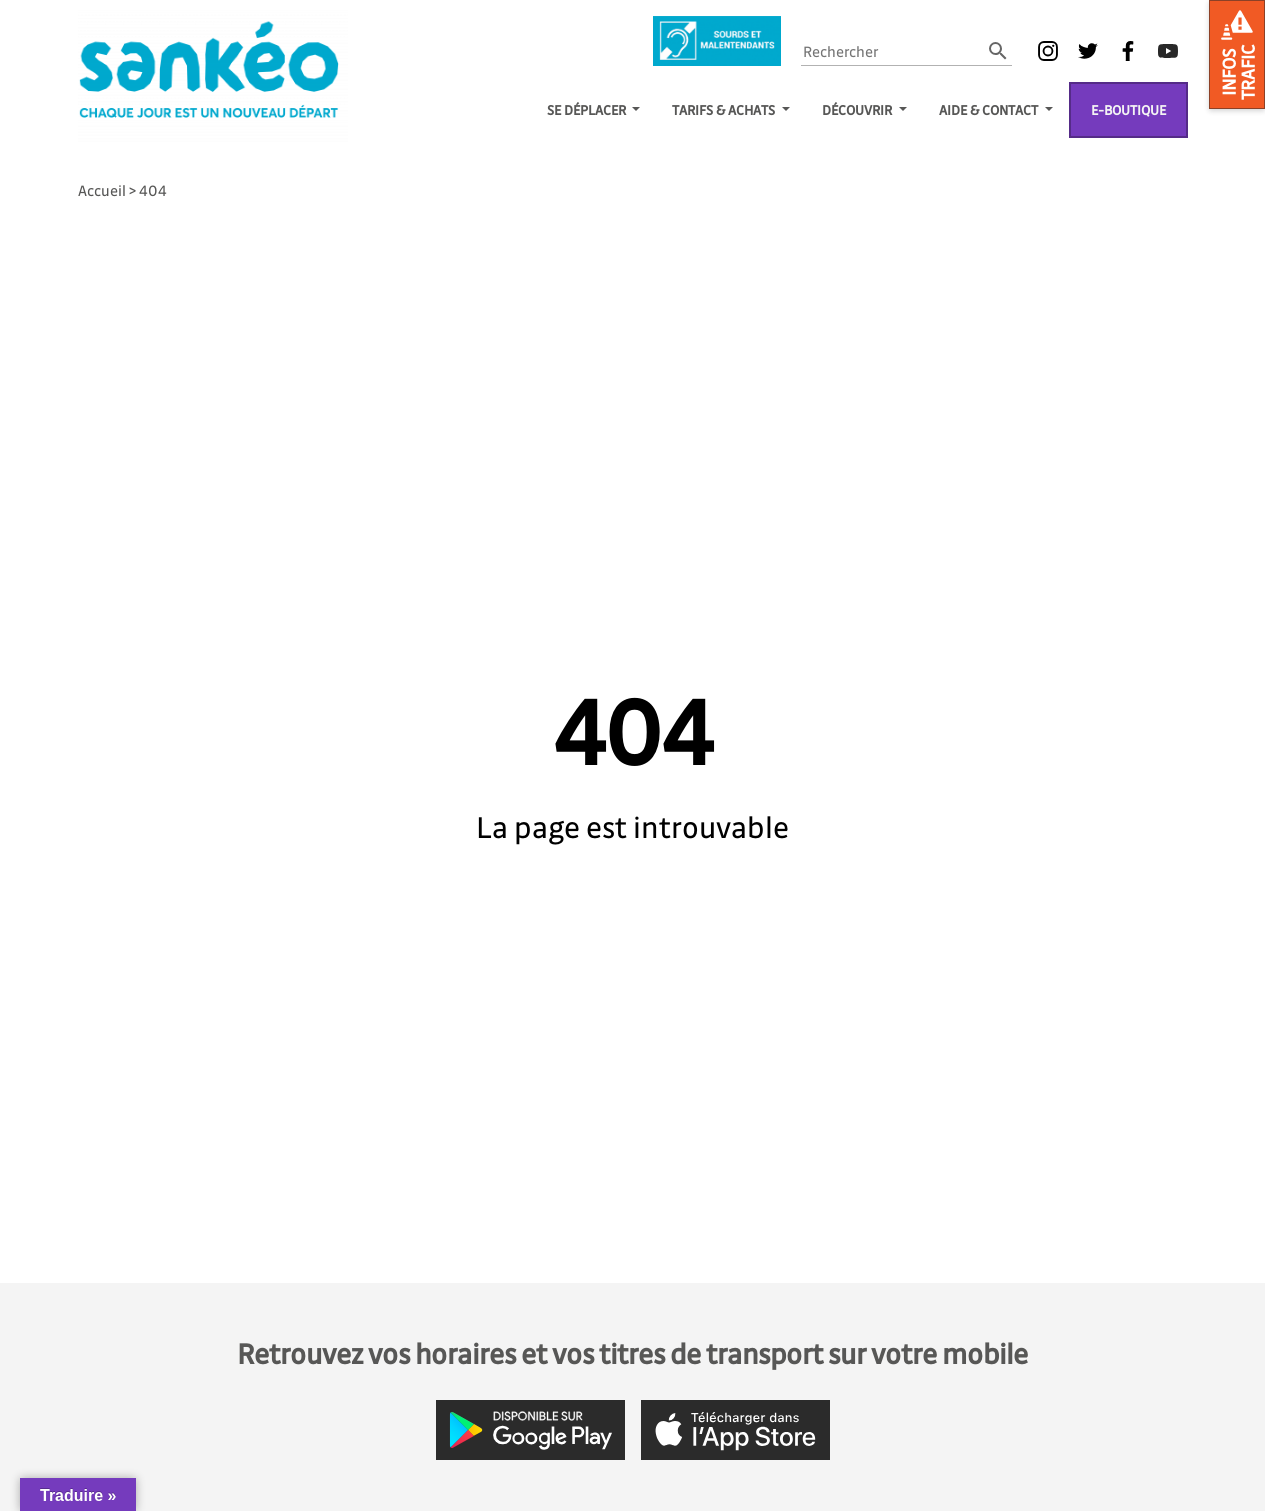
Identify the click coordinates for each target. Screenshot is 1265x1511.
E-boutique (1128, 109)
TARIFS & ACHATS (725, 109)
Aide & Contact (990, 109)
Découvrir (858, 109)
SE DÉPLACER (588, 109)
